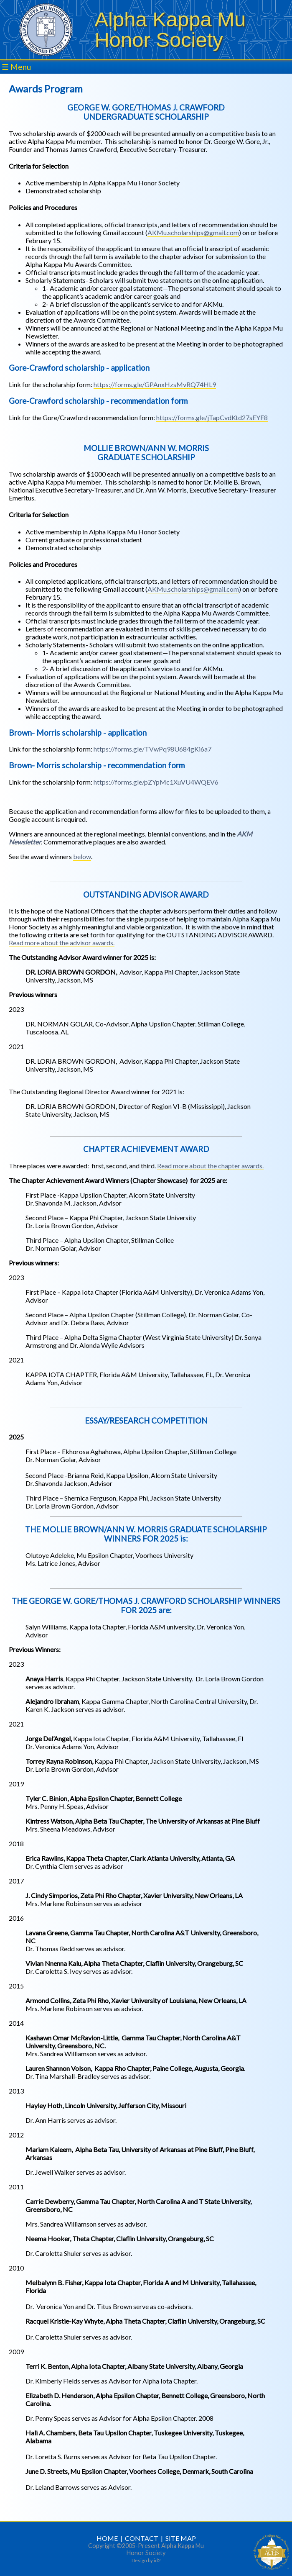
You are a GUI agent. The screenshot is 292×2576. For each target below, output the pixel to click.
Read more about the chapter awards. (210, 1166)
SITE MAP (180, 2538)
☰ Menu (16, 67)
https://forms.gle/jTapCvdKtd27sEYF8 (212, 417)
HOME (107, 2538)
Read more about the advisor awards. (61, 943)
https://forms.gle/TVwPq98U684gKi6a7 (152, 749)
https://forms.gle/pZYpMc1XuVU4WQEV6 (156, 782)
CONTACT (141, 2538)
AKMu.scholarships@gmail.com (193, 232)
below (82, 856)
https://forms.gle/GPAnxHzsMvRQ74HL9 (155, 384)
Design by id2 (146, 2560)
